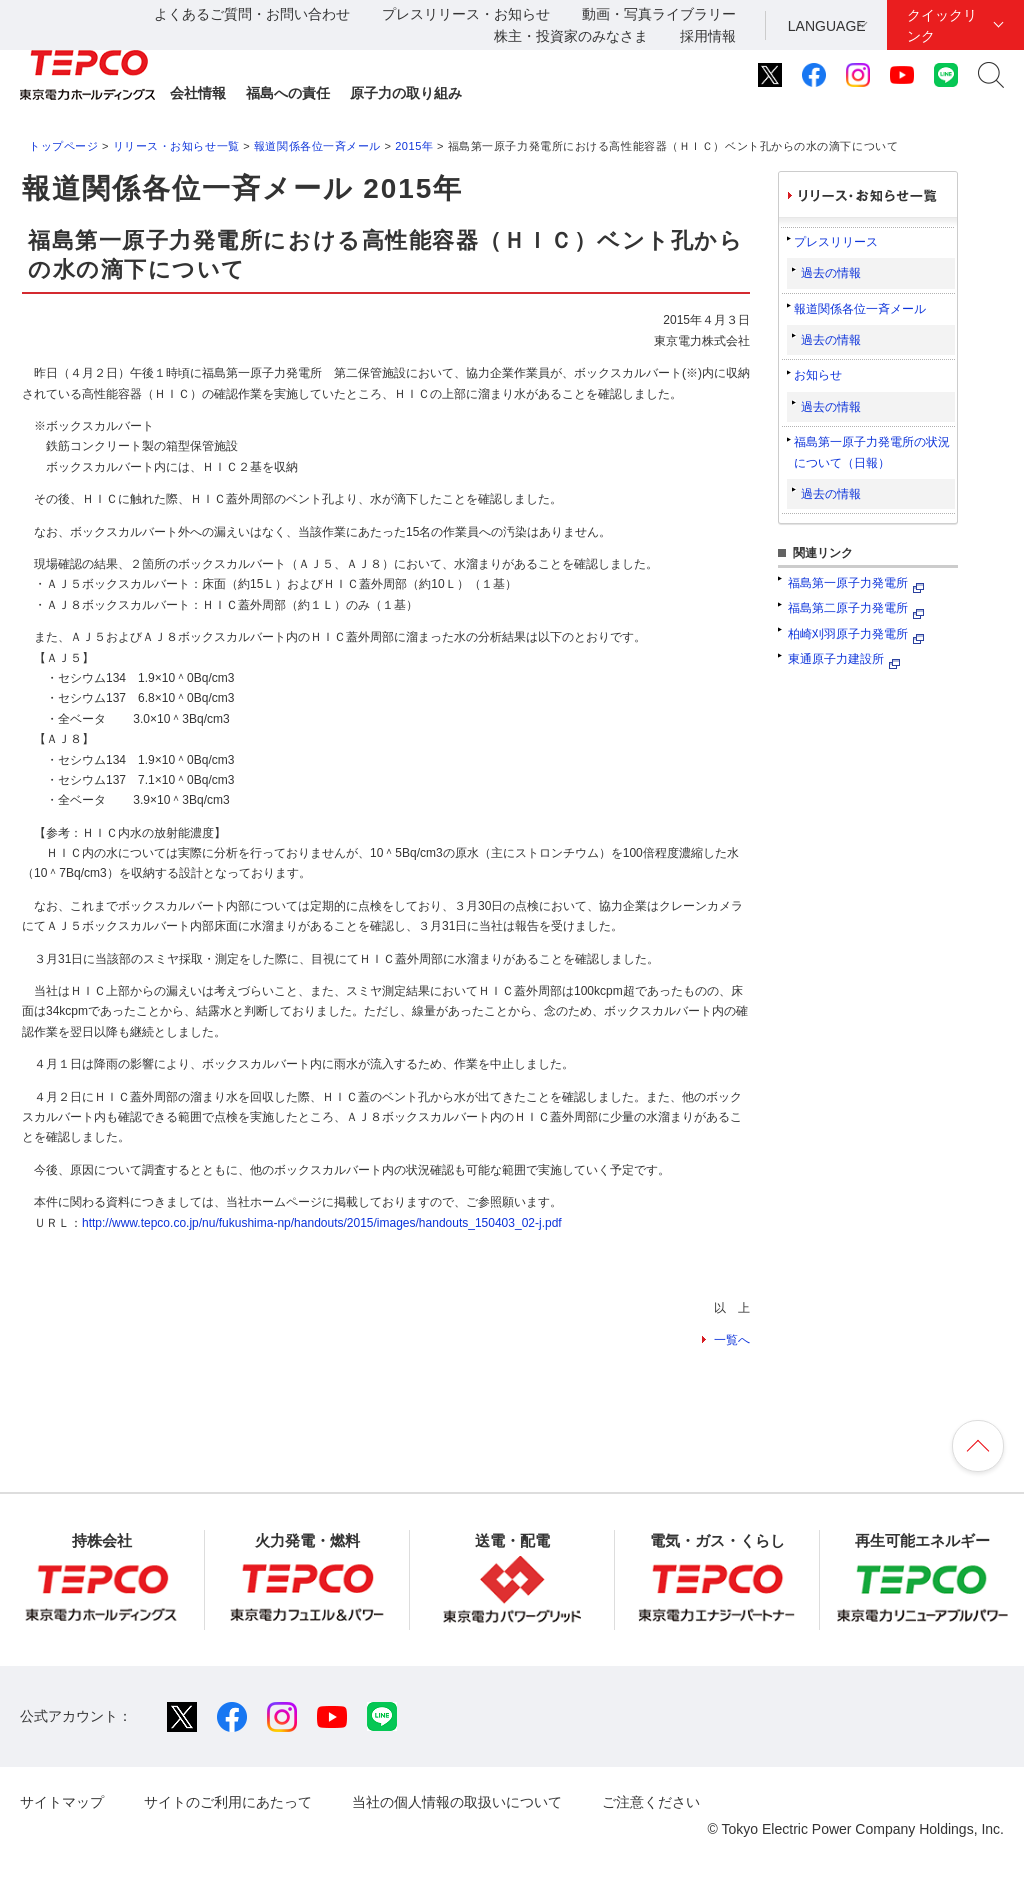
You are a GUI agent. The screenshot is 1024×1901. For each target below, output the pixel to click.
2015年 (414, 146)
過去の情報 (831, 273)
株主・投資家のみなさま (571, 36)
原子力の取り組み (406, 93)
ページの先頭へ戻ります (978, 1446)
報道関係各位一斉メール (317, 146)
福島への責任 (288, 93)
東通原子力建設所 (836, 659)
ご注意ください (651, 1802)
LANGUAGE (827, 26)
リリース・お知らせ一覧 (176, 146)
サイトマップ (62, 1802)
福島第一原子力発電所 (848, 583)
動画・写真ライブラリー (659, 14)
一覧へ (732, 1340)
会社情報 (198, 93)
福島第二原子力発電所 (848, 608)
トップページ (63, 146)
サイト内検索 (991, 75)
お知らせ (818, 375)
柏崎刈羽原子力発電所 (848, 634)
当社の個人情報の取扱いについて (457, 1802)
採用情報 (708, 36)
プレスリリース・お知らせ (466, 14)
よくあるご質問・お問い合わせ (252, 14)
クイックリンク (942, 25)
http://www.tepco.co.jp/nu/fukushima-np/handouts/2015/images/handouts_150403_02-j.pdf (322, 1223)
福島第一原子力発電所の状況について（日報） (872, 452)
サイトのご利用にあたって (228, 1802)
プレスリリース (836, 242)
